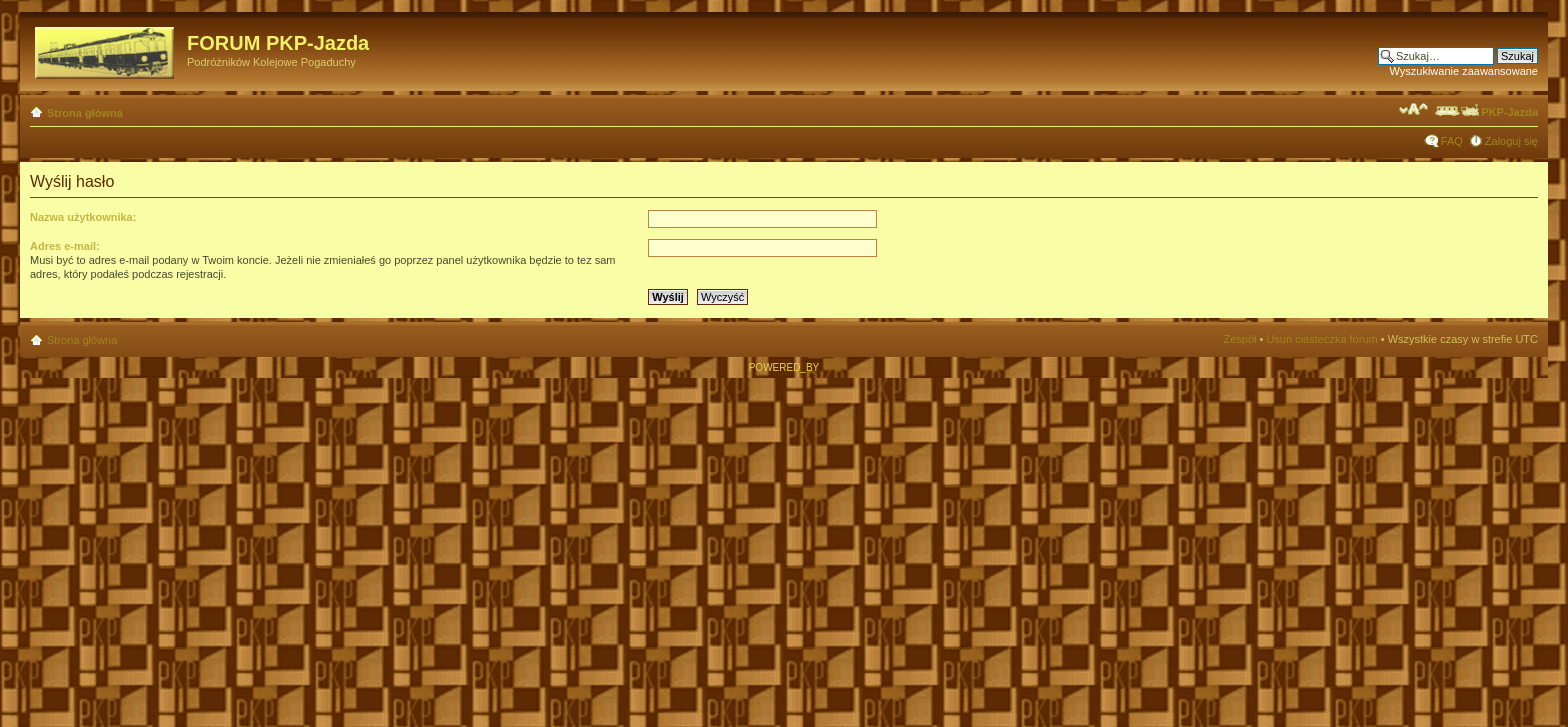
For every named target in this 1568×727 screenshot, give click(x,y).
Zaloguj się (1511, 141)
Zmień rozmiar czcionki (1413, 109)
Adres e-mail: (65, 246)
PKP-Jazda (1485, 112)
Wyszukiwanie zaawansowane (1464, 71)
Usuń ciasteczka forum (1321, 339)
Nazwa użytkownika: (83, 217)
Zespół (1239, 339)
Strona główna (85, 113)
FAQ (1452, 141)
